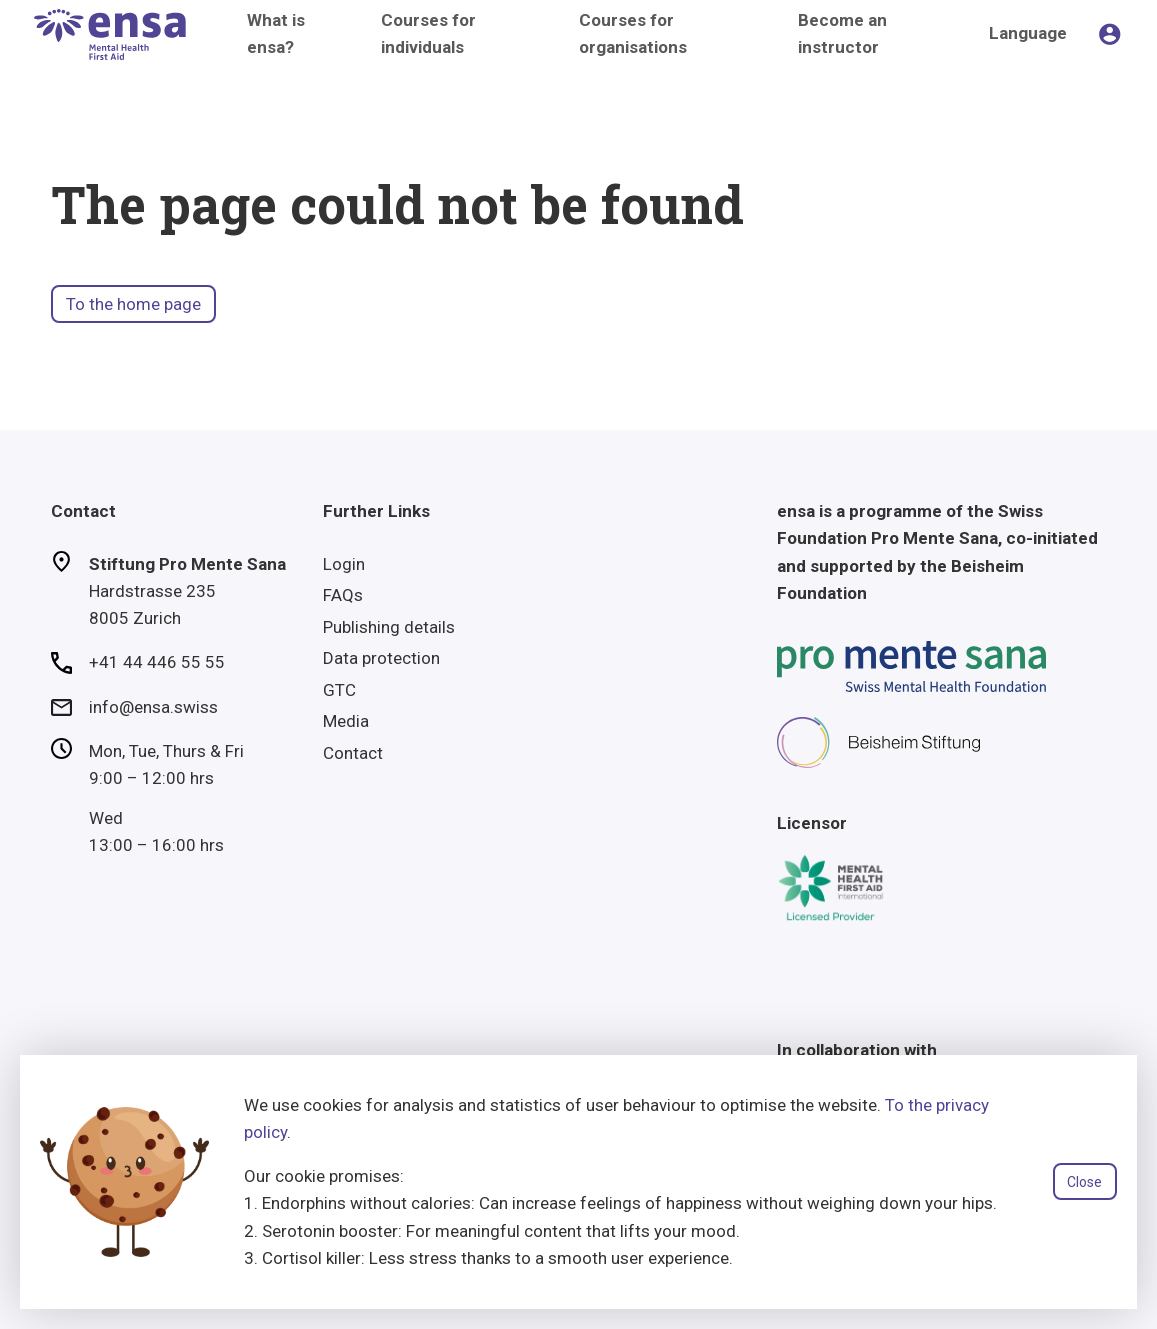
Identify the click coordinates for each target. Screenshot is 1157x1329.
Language (1028, 33)
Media (346, 721)
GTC (339, 690)
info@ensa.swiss (153, 707)
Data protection (381, 658)
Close (1084, 1182)
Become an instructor (842, 33)
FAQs (343, 595)
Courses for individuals (428, 33)
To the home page (133, 304)
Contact (353, 753)
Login (344, 564)
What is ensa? (276, 33)
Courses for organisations (633, 33)
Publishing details (389, 627)
